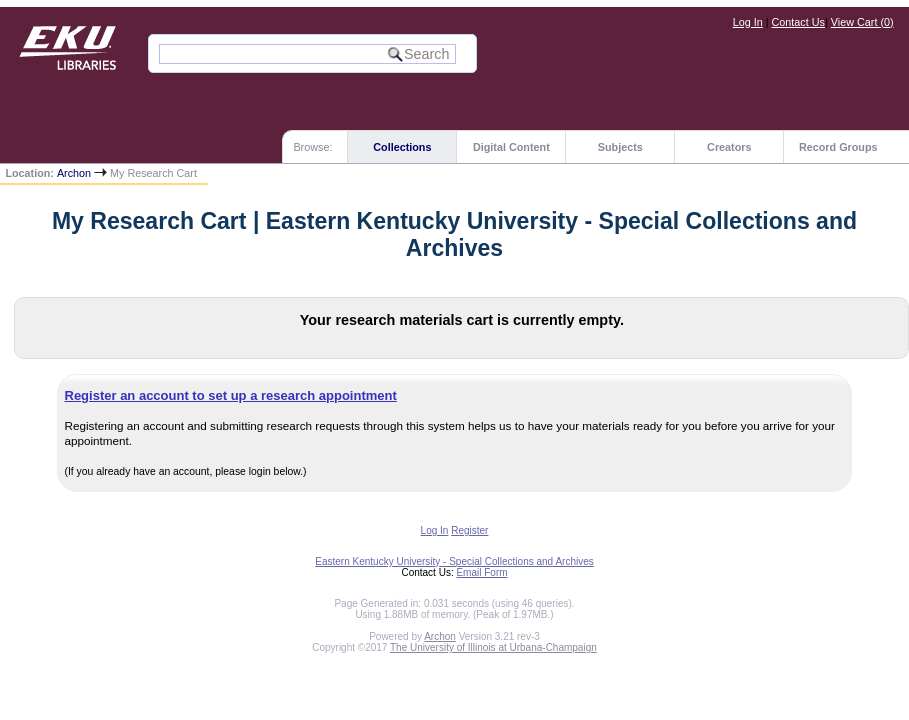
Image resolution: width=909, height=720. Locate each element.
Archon (74, 173)
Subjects (620, 147)
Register (469, 530)
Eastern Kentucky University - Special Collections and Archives (454, 561)
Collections (402, 147)
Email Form (481, 572)
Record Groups (838, 147)
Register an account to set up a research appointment (231, 395)
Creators (729, 147)
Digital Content (511, 147)
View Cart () (862, 22)
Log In (748, 22)
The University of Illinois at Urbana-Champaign (493, 647)
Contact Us (798, 22)
